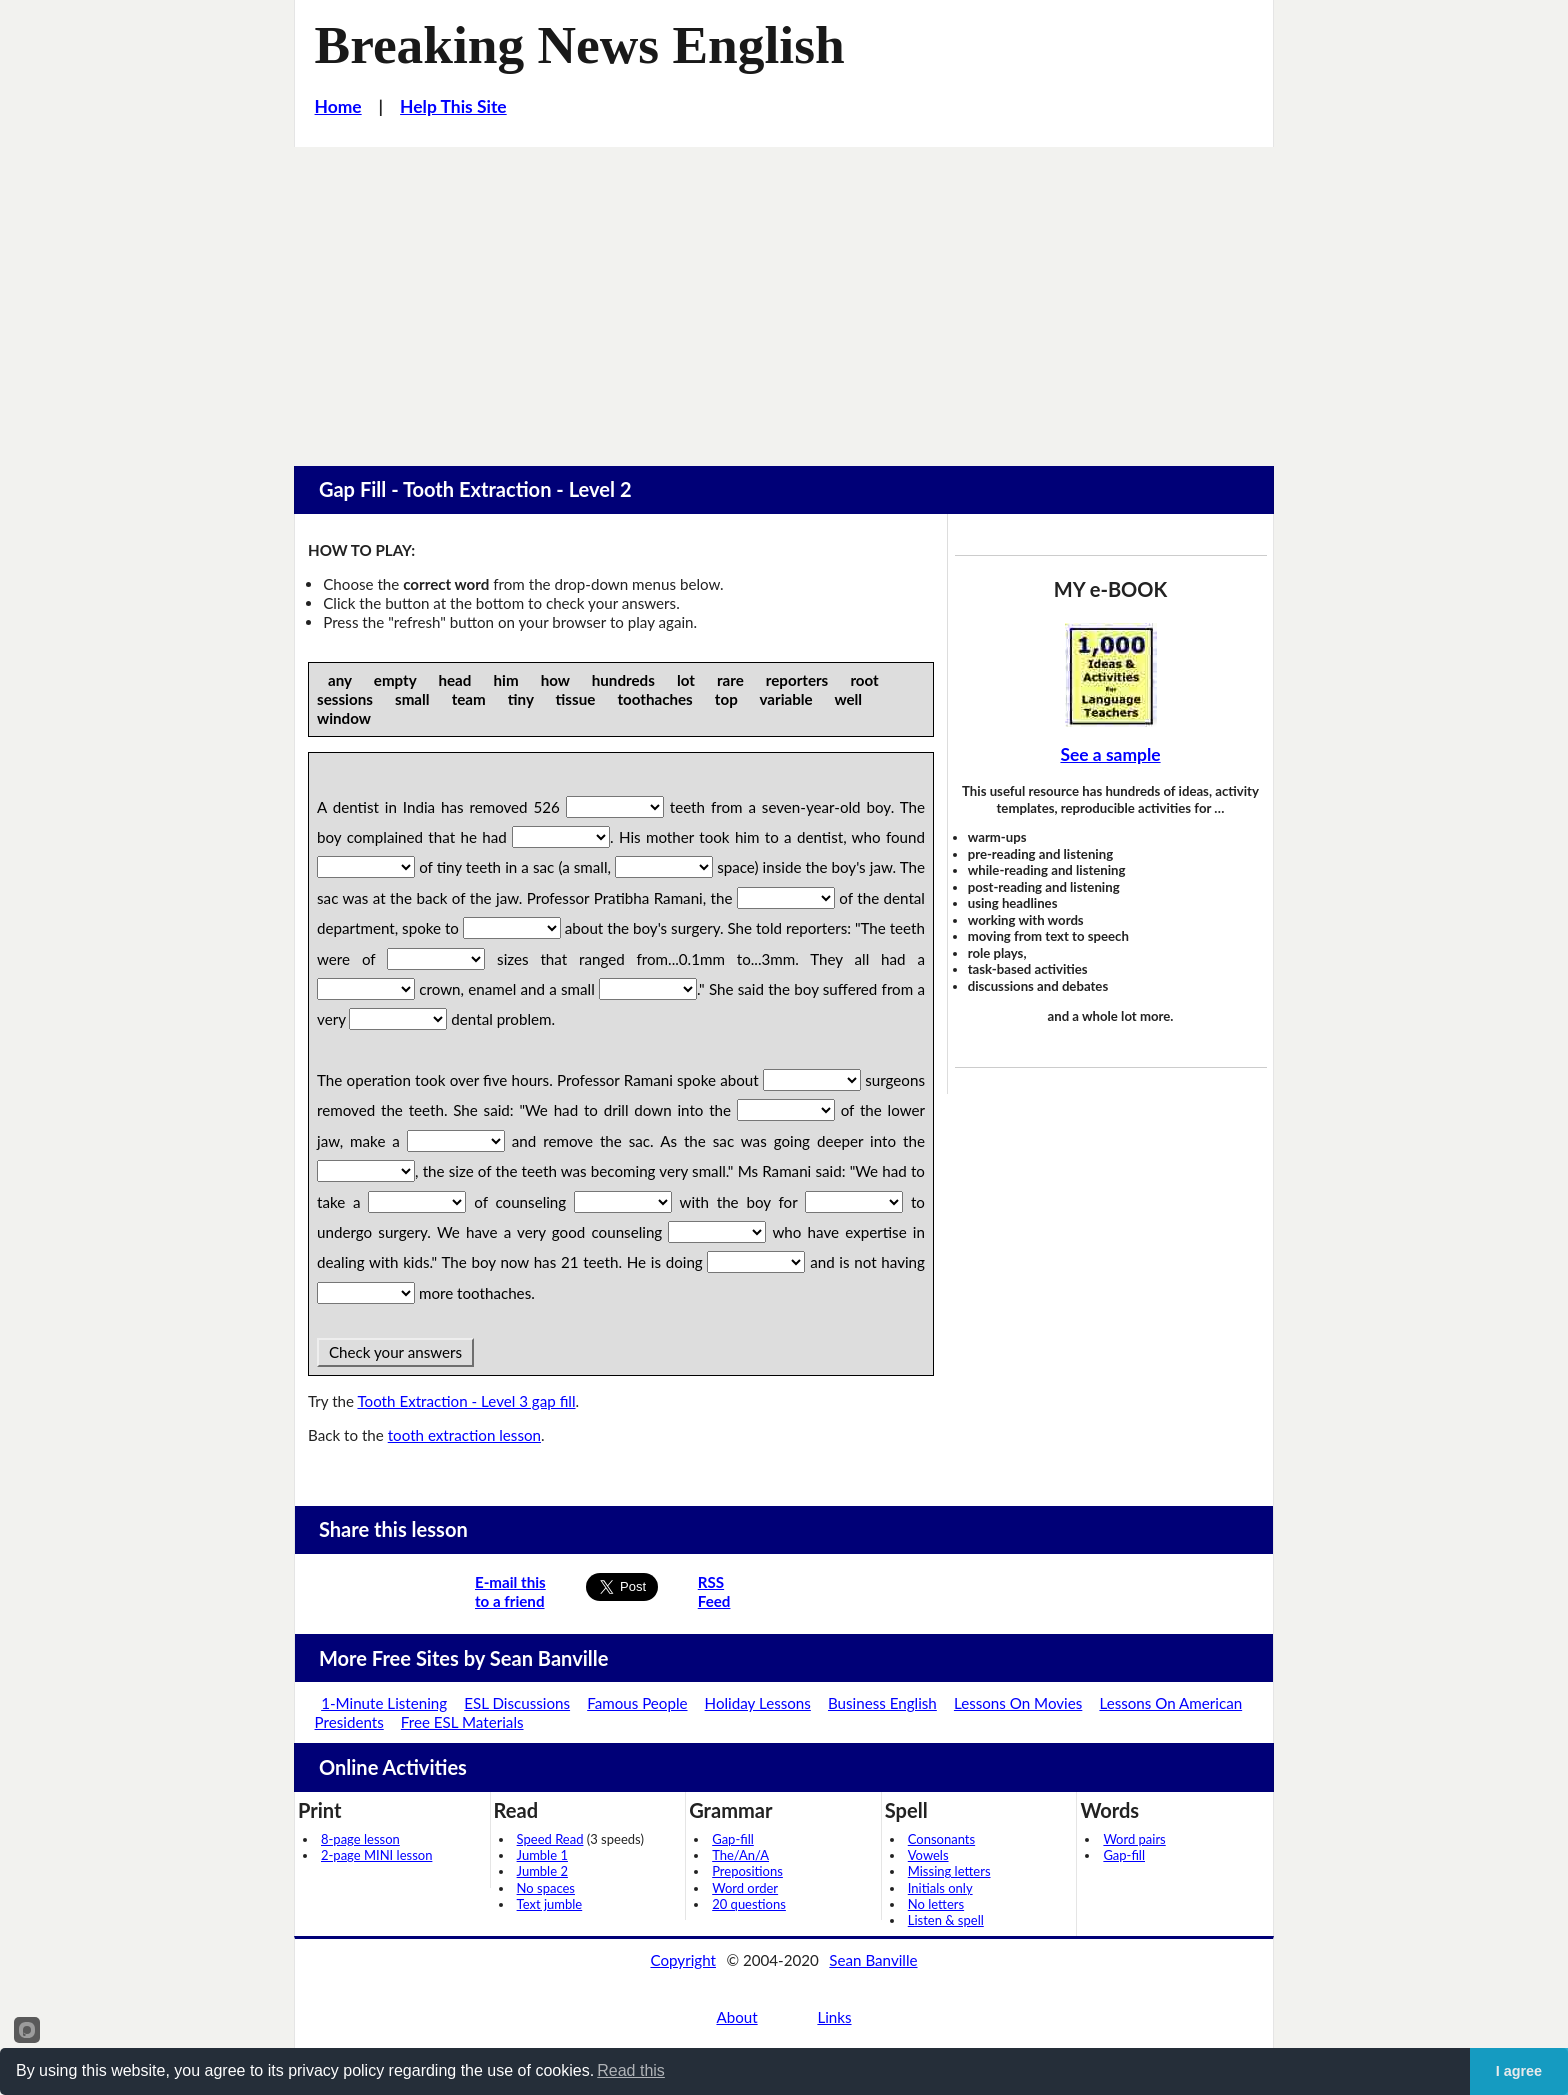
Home (338, 106)
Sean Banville (873, 1960)
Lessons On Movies (1018, 1703)
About (736, 2017)
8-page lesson (360, 1839)
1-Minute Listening (384, 1703)
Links (834, 2017)
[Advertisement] (784, 297)
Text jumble (550, 1904)
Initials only (940, 1888)
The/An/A (740, 1855)
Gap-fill (733, 1839)
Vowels (928, 1855)
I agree (1519, 2071)
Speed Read (550, 1839)
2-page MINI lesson (376, 1855)
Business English (882, 1703)
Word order (745, 1888)
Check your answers (395, 1352)
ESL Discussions (517, 1703)
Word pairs (1134, 1839)
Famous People (637, 1703)
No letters (936, 1904)
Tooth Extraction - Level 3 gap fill (466, 1401)
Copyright (683, 1960)
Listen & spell (946, 1920)
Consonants (941, 1839)
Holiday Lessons (758, 1703)
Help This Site (453, 106)
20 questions (749, 1904)
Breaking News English (580, 45)
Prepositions (747, 1871)
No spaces (546, 1888)
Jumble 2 (542, 1871)
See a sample (1110, 754)
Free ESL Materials (462, 1722)
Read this (631, 2070)
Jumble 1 (542, 1855)
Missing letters (949, 1871)
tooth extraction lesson (464, 1435)
